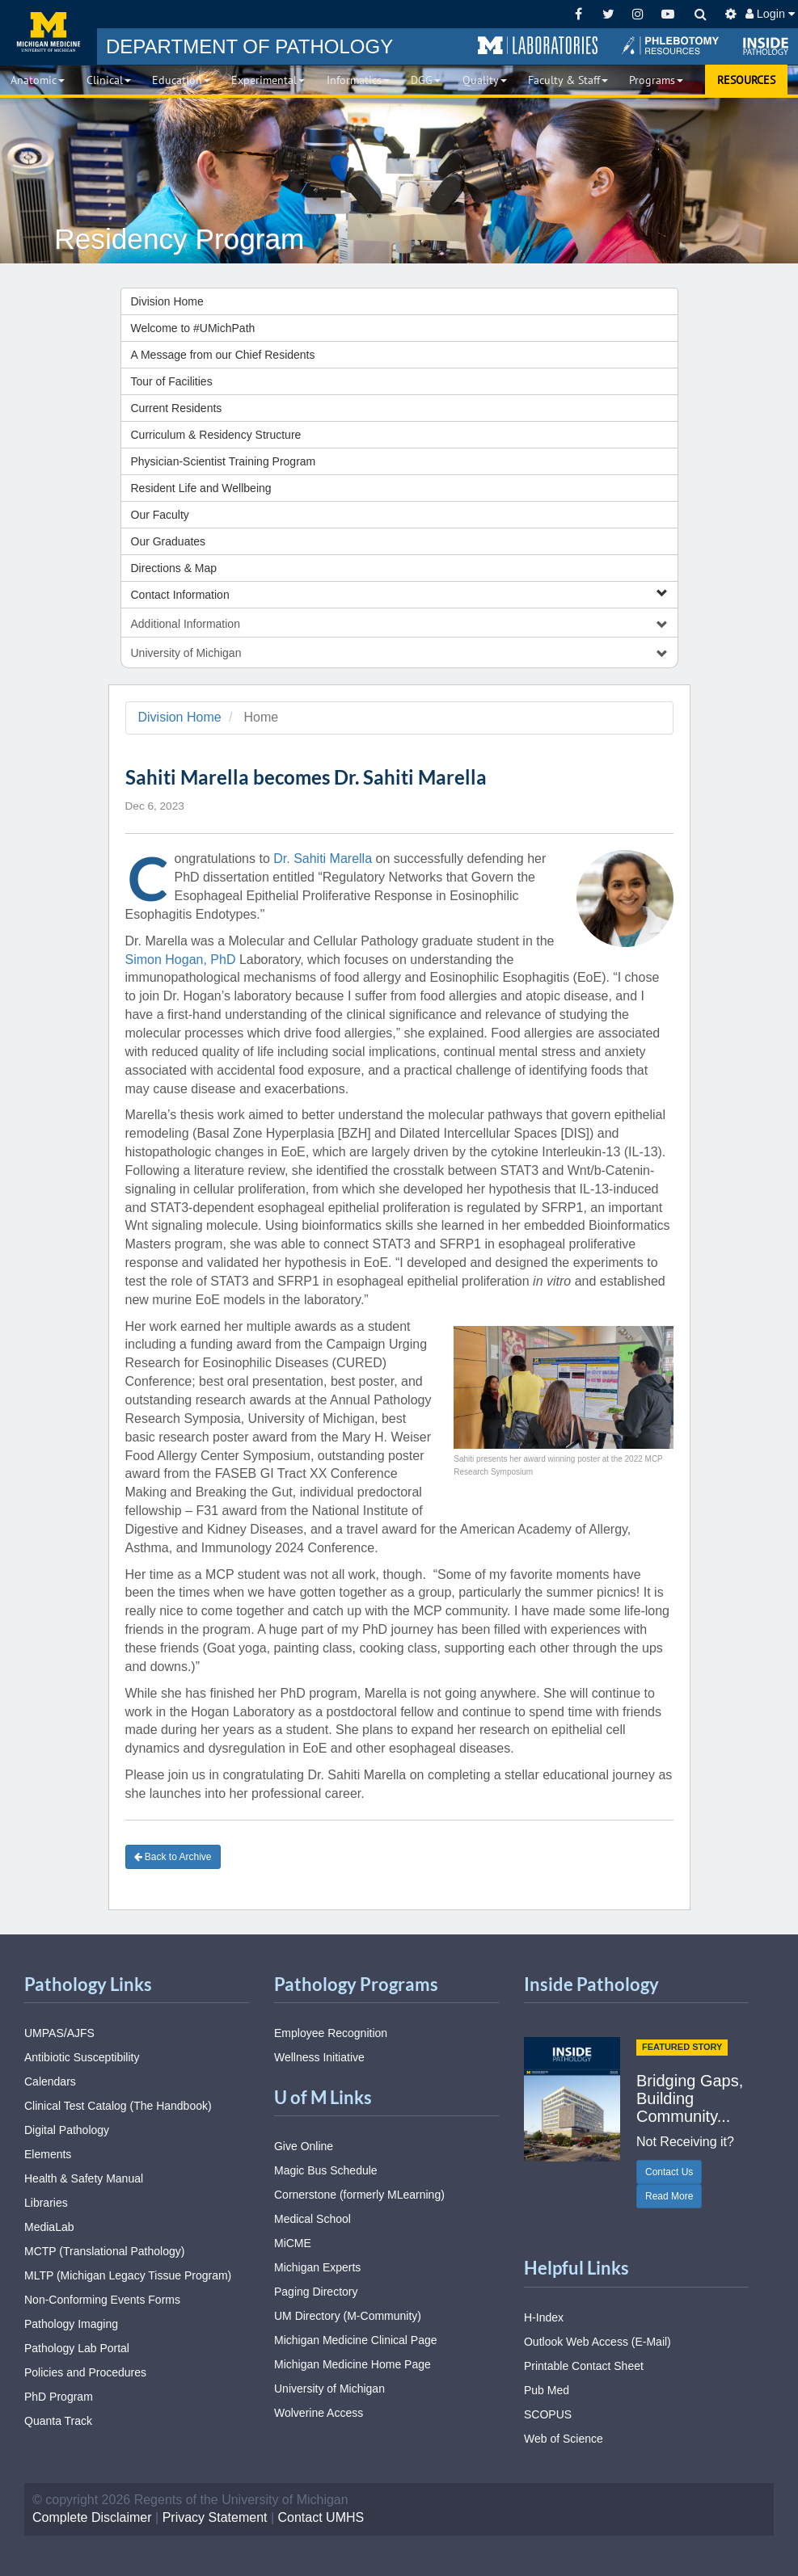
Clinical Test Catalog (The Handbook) (118, 2105)
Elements (47, 2154)
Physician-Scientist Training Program (223, 461)
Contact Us (669, 2172)
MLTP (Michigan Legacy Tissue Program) (127, 2275)
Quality (484, 80)
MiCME (292, 2243)
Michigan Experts (317, 2267)
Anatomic (38, 80)
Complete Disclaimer (92, 2517)
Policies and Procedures (85, 2372)
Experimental (268, 80)
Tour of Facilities (172, 381)
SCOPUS (548, 2414)
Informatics (358, 80)
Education (181, 80)
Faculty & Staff (568, 80)
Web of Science (563, 2438)
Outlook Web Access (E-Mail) (597, 2341)
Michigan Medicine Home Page (352, 2364)
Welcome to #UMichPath (193, 328)
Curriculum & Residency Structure (216, 434)
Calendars (50, 2081)
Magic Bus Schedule (326, 2170)
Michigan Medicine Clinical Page (355, 2340)
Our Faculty (160, 514)
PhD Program (58, 2396)
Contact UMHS (321, 2517)
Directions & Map (174, 568)
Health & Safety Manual (83, 2178)
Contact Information (399, 594)
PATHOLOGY (249, 46)
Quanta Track (58, 2420)
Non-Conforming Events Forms (102, 2299)
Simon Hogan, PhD (180, 959)
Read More (669, 2196)
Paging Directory (316, 2291)
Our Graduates (168, 541)
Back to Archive (173, 1857)
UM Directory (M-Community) (347, 2315)
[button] (537, 46)
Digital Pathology (66, 2130)
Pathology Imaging (71, 2323)
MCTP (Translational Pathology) (104, 2251)
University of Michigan (329, 2388)
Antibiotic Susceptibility (81, 2057)
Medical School (312, 2218)
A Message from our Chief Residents (223, 354)
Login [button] (770, 13)
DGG (426, 80)
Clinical (109, 80)
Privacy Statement (215, 2517)
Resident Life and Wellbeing (201, 488)
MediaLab (49, 2226)
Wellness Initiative (319, 2057)
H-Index (544, 2317)
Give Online (303, 2146)
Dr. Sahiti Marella (322, 858)
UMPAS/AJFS (59, 2033)
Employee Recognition (330, 2033)
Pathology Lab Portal (76, 2348)
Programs (656, 80)
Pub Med (546, 2390)
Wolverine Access (318, 2412)
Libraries (46, 2202)
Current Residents (176, 408)
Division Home (167, 301)
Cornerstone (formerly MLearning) (359, 2194)
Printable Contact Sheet (584, 2365)
